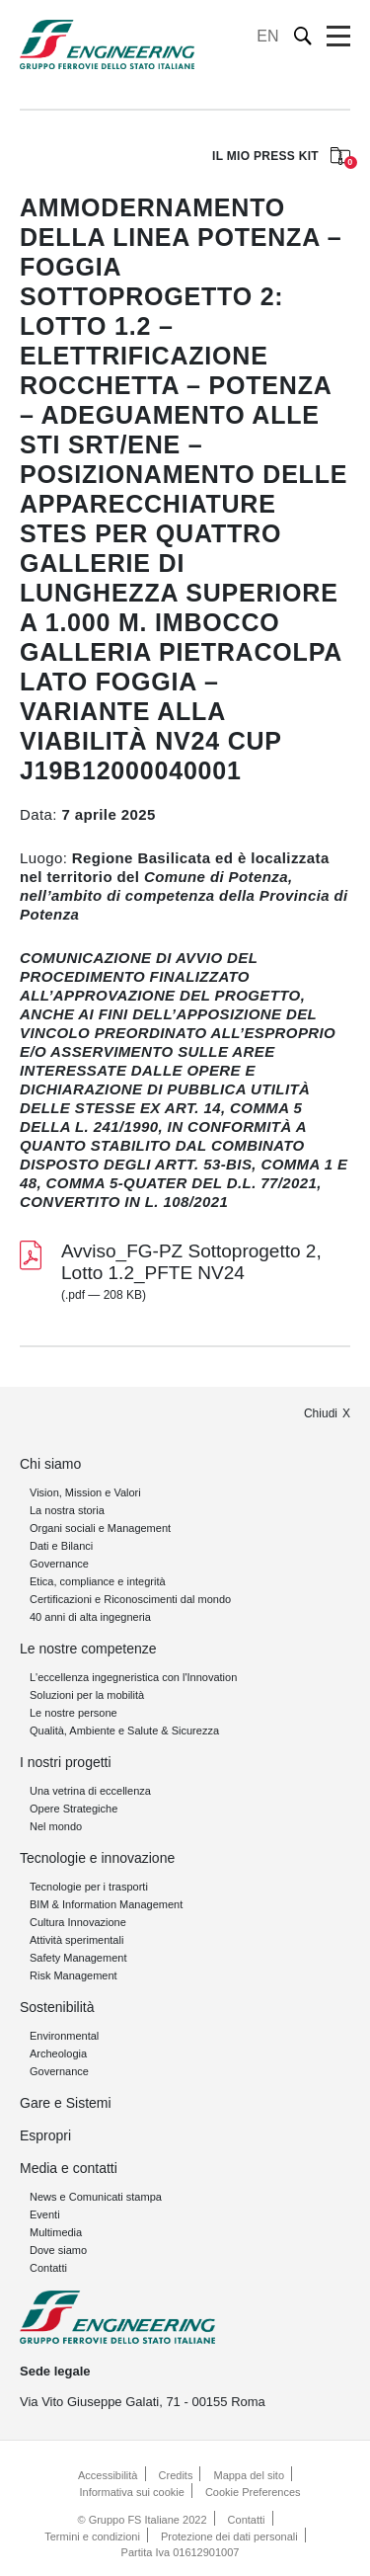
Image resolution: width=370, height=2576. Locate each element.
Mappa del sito (248, 2475)
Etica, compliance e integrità (98, 1581)
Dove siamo (58, 2250)
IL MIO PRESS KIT (281, 157)
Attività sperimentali (76, 1940)
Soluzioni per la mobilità (87, 1695)
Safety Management (78, 1958)
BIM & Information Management (106, 1904)
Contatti (48, 2268)
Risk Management (73, 1975)
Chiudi (320, 1413)
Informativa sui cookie (131, 2492)
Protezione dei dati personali (229, 2536)
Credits (176, 2475)
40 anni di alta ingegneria (90, 1617)
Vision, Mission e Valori (85, 1492)
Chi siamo (50, 1464)
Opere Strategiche (73, 1808)
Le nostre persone (73, 1713)
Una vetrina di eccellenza (90, 1791)
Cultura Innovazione (78, 1922)
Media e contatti (68, 2168)
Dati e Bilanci (61, 1546)
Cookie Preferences (253, 2492)
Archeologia (58, 2053)
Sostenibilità (57, 2007)
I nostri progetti (65, 1762)
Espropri (45, 2135)
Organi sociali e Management (100, 1528)
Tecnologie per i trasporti (89, 1886)
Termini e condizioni (92, 2536)
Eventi (45, 2214)
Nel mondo (56, 1826)
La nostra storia (67, 1510)
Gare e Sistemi (65, 2103)
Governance (59, 1564)
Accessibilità (108, 2475)
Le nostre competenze (88, 1648)
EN (267, 36)
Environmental (64, 2036)
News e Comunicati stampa (96, 2197)
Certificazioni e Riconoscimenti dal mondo (130, 1599)
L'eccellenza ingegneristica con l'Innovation (133, 1677)
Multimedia (56, 2232)
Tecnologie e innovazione (97, 1858)
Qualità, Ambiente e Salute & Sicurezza (124, 1730)
